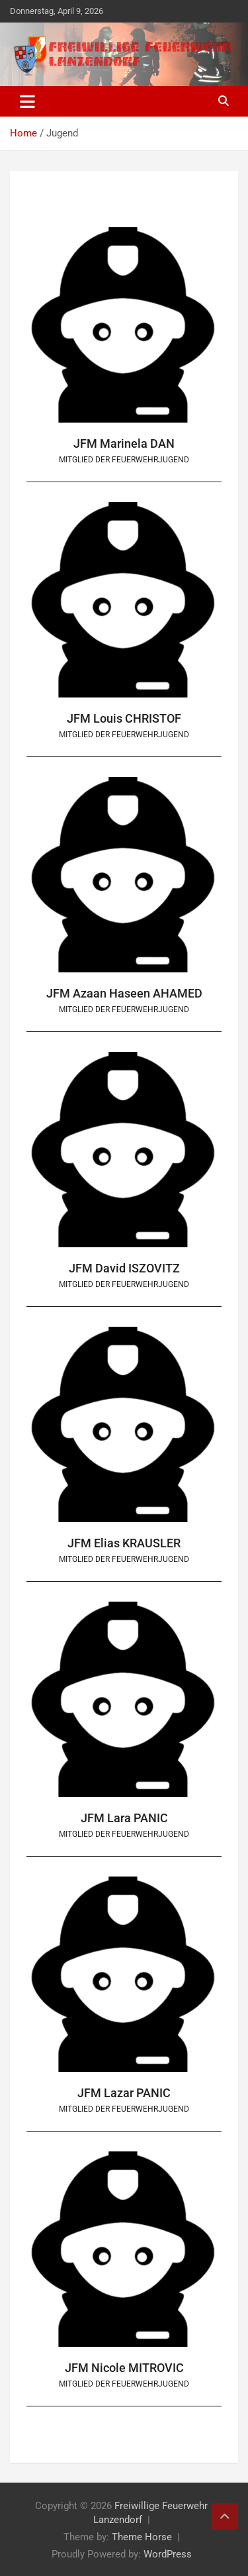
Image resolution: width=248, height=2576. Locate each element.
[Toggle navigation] (27, 101)
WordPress (168, 2554)
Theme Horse (142, 2537)
